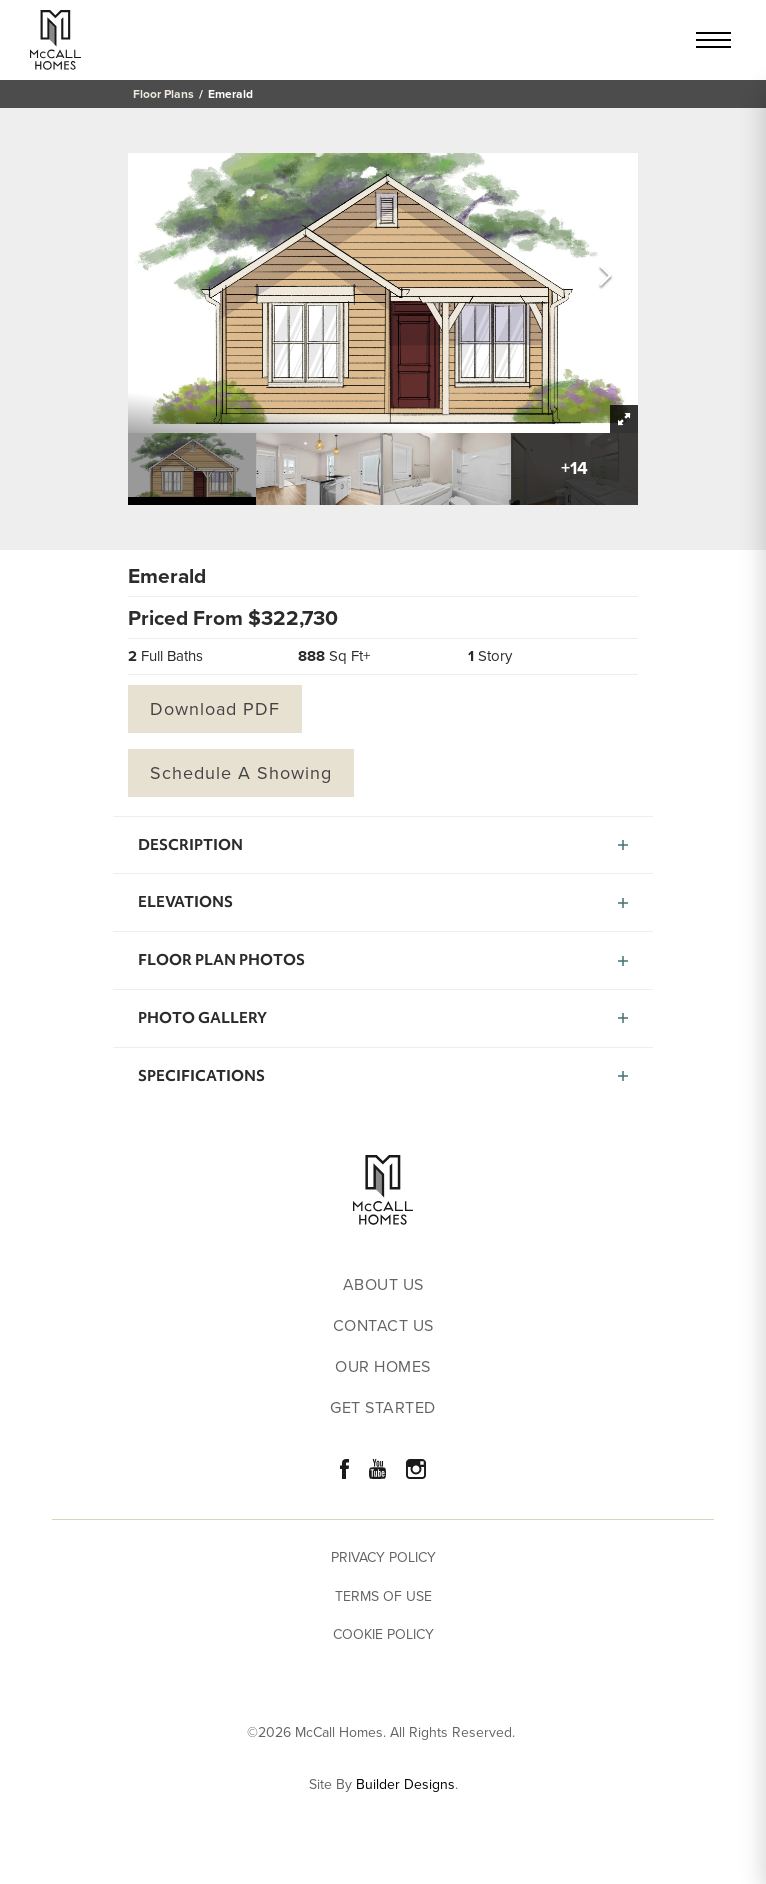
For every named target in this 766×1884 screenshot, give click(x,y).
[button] (605, 277)
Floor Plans (163, 94)
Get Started (383, 1408)
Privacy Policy (383, 1557)
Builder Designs (405, 1785)
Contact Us (383, 1326)
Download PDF (215, 709)
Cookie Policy (383, 1634)
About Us (383, 1285)
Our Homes (383, 1367)
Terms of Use (383, 1596)
